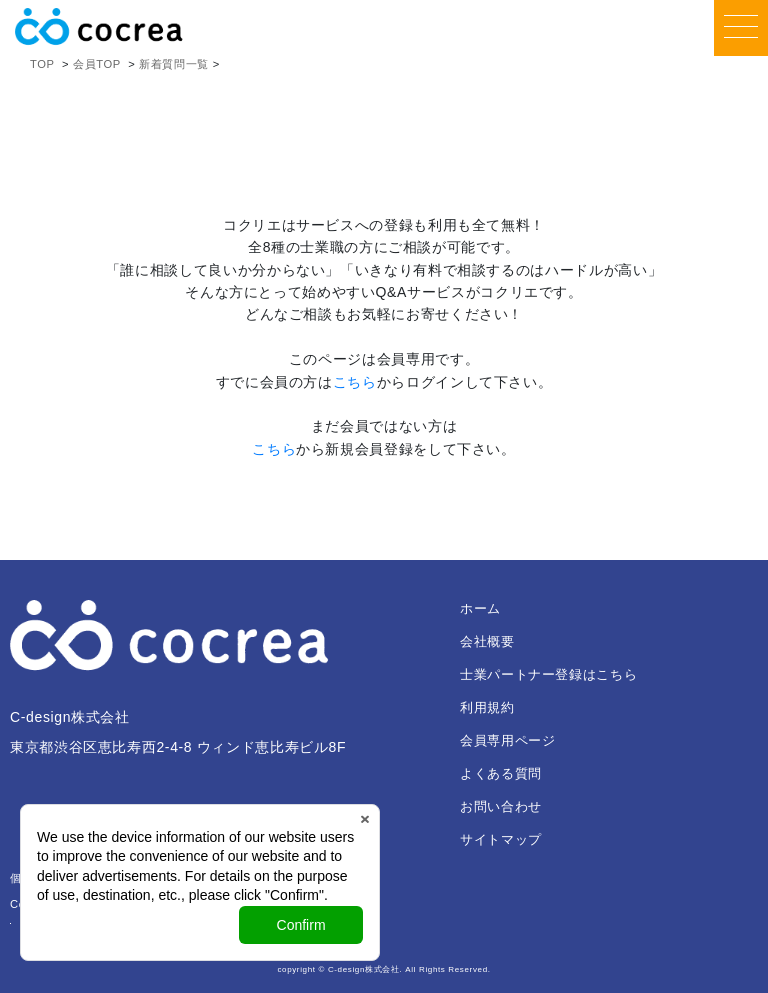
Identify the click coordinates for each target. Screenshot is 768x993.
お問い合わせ (501, 806)
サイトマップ (501, 839)
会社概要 (487, 641)
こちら (355, 382)
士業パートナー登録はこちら (548, 674)
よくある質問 (501, 773)
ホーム (480, 608)
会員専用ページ (507, 740)
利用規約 (487, 707)
